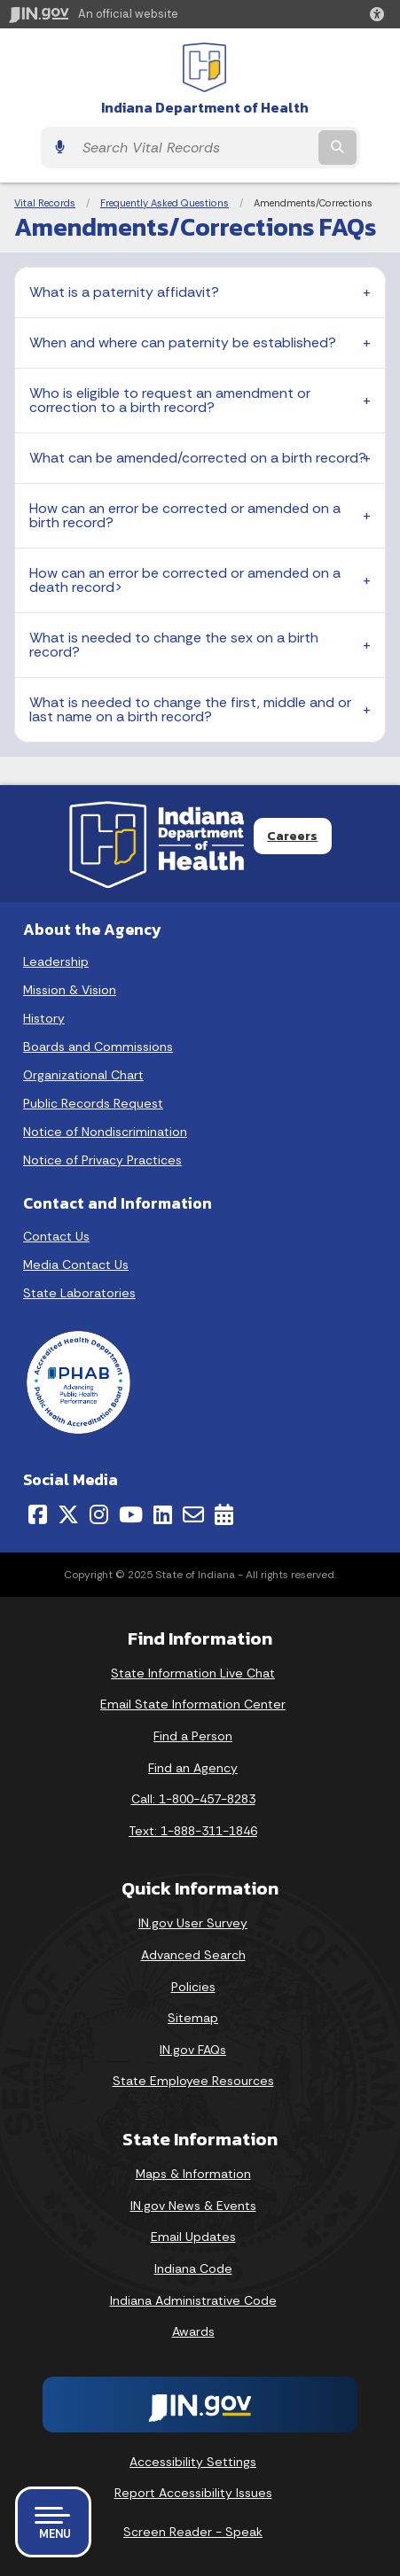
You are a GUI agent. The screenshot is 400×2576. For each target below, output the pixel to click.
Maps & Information (193, 2174)
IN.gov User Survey (192, 1923)
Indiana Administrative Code (193, 2300)
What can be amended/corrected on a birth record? (197, 457)
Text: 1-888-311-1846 (193, 1831)
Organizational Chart (83, 1075)
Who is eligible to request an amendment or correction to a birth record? (169, 400)
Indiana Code (193, 2268)
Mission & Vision (69, 990)
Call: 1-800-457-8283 (193, 1799)
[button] (380, 14)
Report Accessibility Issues (193, 2493)
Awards (193, 2331)
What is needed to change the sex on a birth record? (173, 644)
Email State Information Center (193, 1704)
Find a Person (192, 1736)
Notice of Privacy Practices (102, 1160)
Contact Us (56, 1236)
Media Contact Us (76, 1264)
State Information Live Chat (193, 1673)
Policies (193, 1987)
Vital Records (44, 203)
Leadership (56, 961)
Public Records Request (93, 1103)
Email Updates (193, 2237)
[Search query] (194, 148)
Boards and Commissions (98, 1047)
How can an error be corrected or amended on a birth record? (185, 515)
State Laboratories (79, 1293)
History (44, 1018)
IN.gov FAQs (193, 2050)
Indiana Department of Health (205, 107)
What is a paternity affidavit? (125, 292)
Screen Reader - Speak (193, 2532)
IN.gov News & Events (193, 2206)
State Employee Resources (193, 2081)
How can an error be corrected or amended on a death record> (185, 580)
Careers (292, 835)
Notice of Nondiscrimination (105, 1132)
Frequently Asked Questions (164, 203)
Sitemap (193, 2018)
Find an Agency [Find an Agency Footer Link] (193, 1768)
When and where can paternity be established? (183, 342)
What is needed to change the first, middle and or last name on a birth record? (190, 709)
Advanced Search (193, 1955)
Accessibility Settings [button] (192, 2462)
